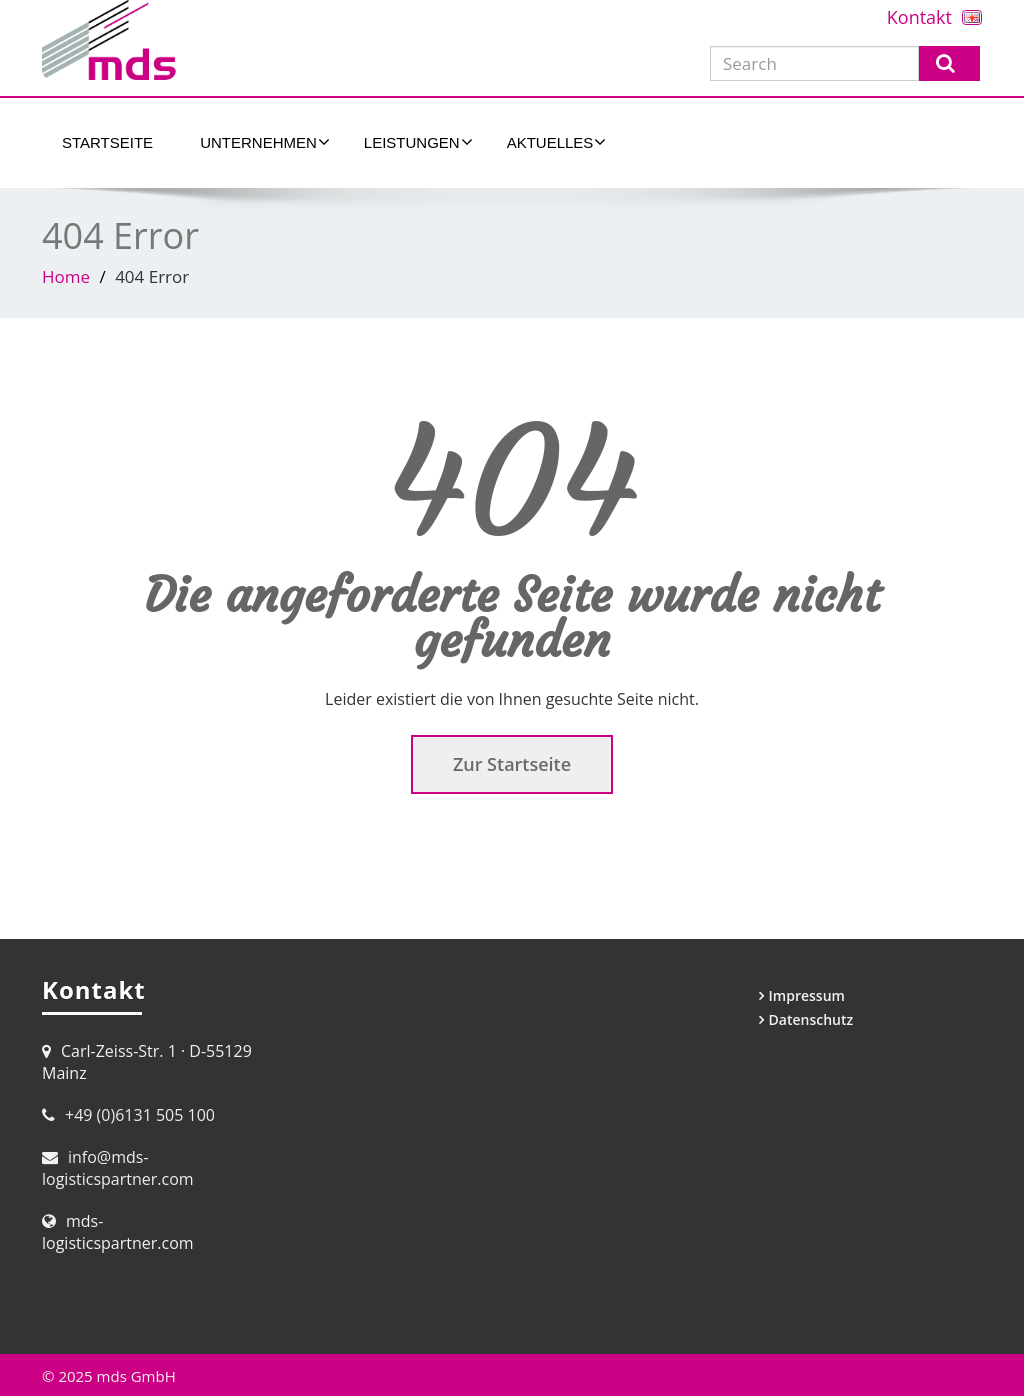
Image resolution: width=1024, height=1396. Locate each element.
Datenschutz (811, 1019)
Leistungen (418, 142)
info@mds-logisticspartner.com (118, 1168)
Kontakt (919, 17)
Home (66, 276)
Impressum (807, 995)
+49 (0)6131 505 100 (140, 1115)
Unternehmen (265, 142)
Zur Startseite (512, 764)
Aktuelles (557, 142)
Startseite (107, 142)
